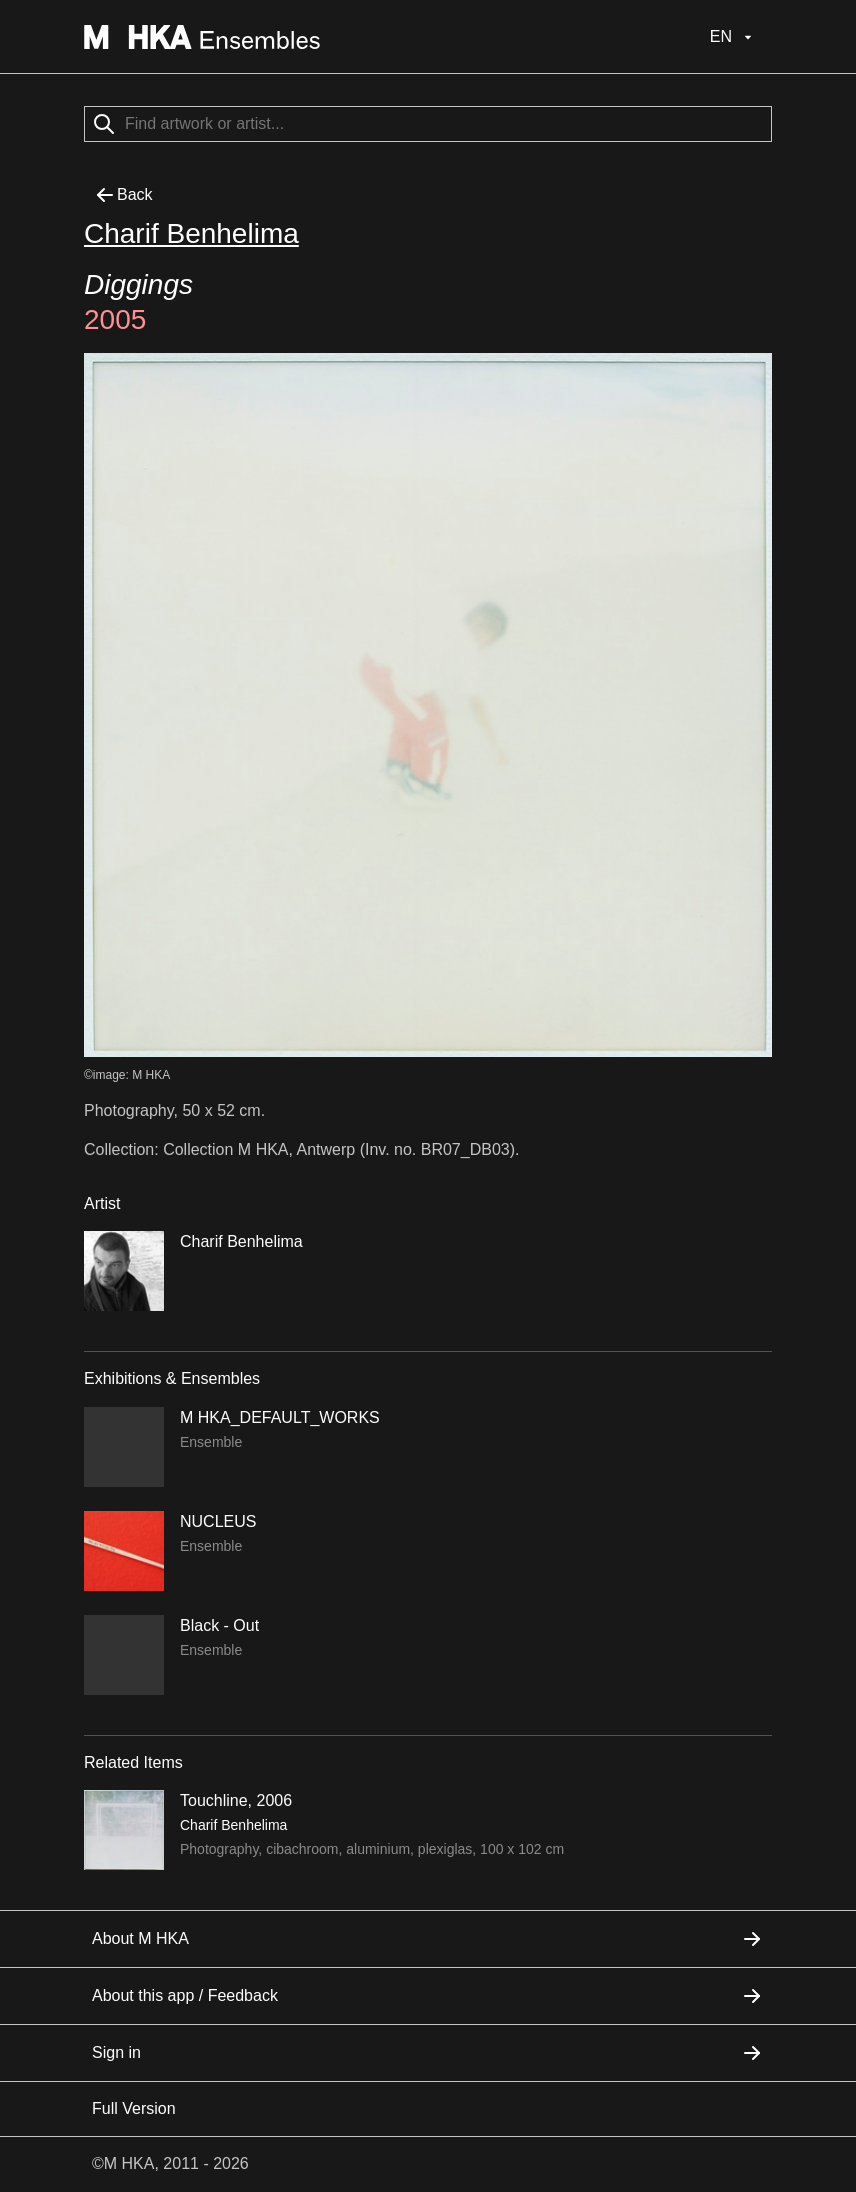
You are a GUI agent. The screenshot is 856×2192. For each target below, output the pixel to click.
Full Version (134, 2108)
